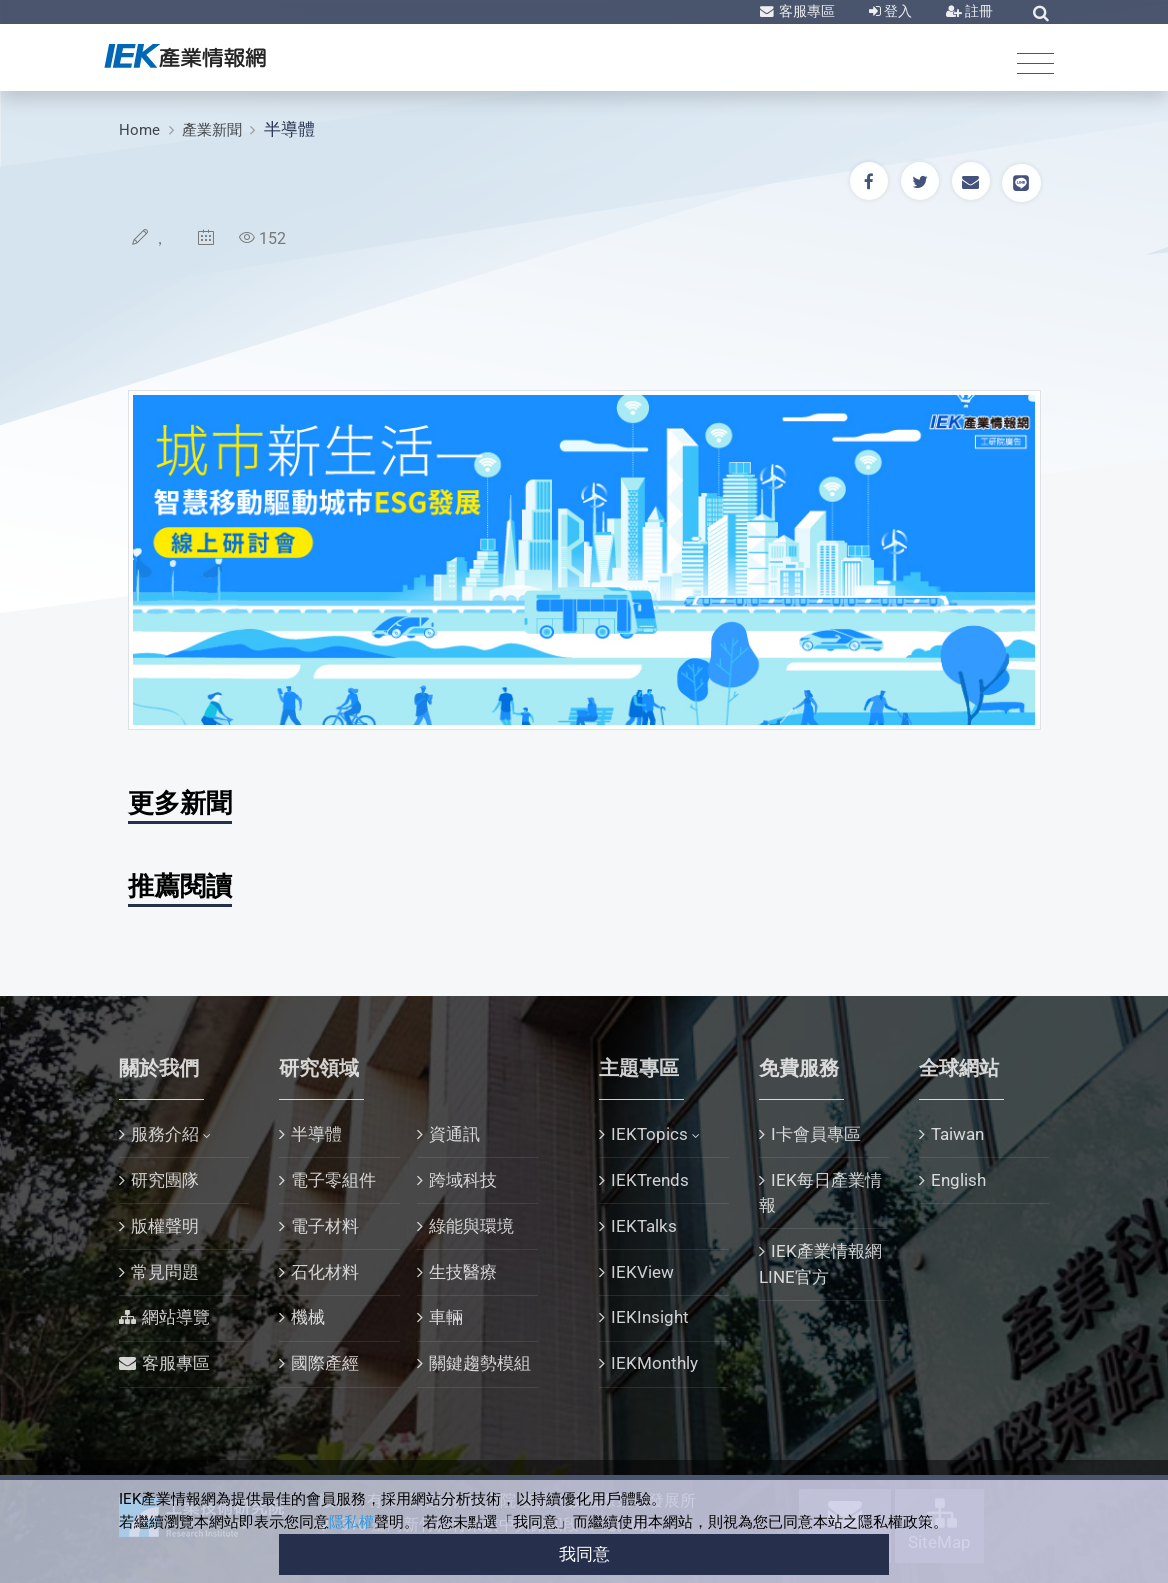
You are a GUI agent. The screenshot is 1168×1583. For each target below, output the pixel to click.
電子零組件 (333, 1180)
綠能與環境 (471, 1226)
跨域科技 (463, 1180)
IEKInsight (650, 1317)
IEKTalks (644, 1226)
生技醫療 (463, 1272)
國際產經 (325, 1363)
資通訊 (454, 1134)
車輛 (446, 1317)
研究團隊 (165, 1180)
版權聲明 (165, 1226)
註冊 (977, 11)
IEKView (642, 1272)
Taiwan (957, 1134)
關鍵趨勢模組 (480, 1363)
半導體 (289, 129)
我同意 (584, 1554)
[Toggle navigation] (1035, 62)
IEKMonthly (654, 1363)
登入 (896, 11)
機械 (308, 1317)
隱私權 (351, 1522)
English (958, 1180)
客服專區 (805, 11)
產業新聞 (212, 130)
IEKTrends (650, 1180)
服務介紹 (165, 1134)
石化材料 (325, 1272)
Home (139, 130)
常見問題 (165, 1272)
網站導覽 (176, 1317)
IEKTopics (649, 1134)
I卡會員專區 (816, 1134)
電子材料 (325, 1226)
